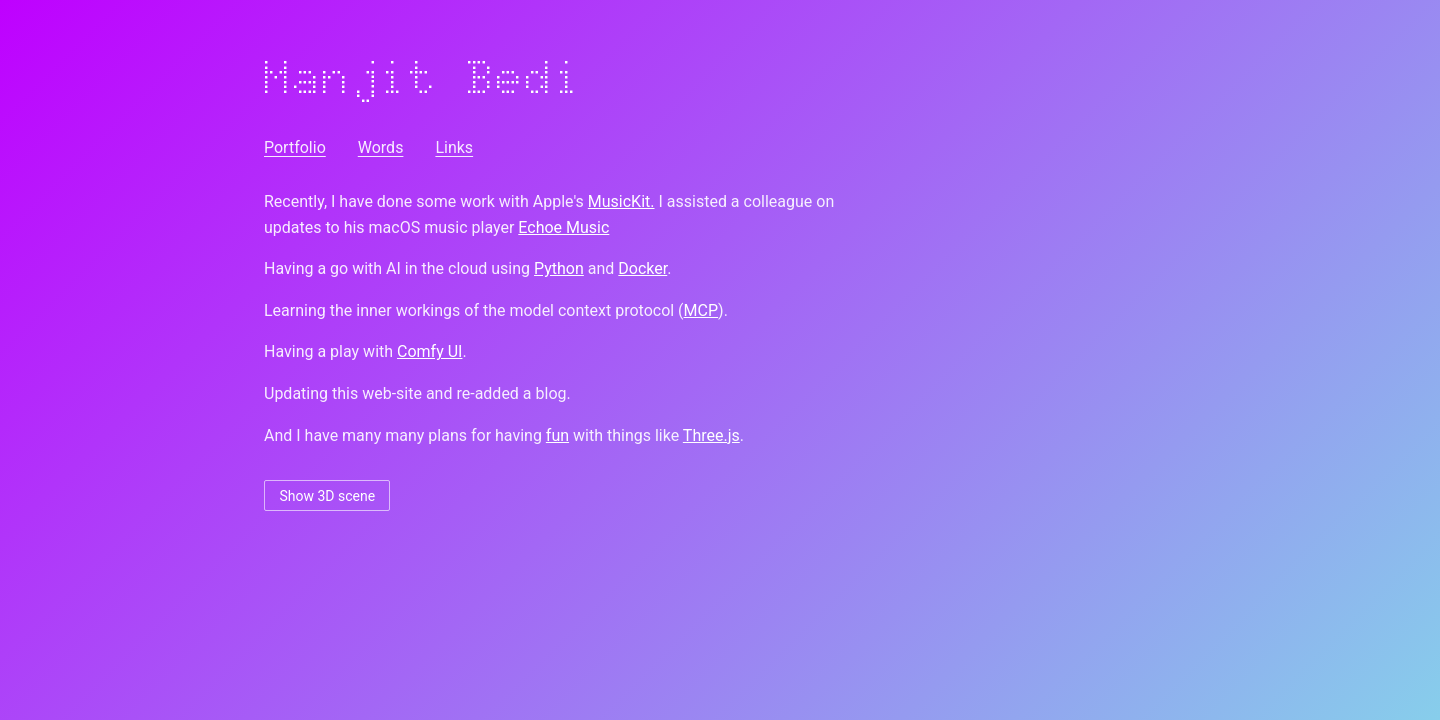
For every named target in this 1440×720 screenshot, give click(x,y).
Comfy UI (429, 351)
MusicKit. (621, 201)
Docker (642, 268)
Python (559, 268)
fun (557, 435)
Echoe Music (563, 227)
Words (381, 147)
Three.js (711, 435)
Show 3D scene (327, 496)
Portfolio (295, 147)
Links (454, 147)
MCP (701, 310)
